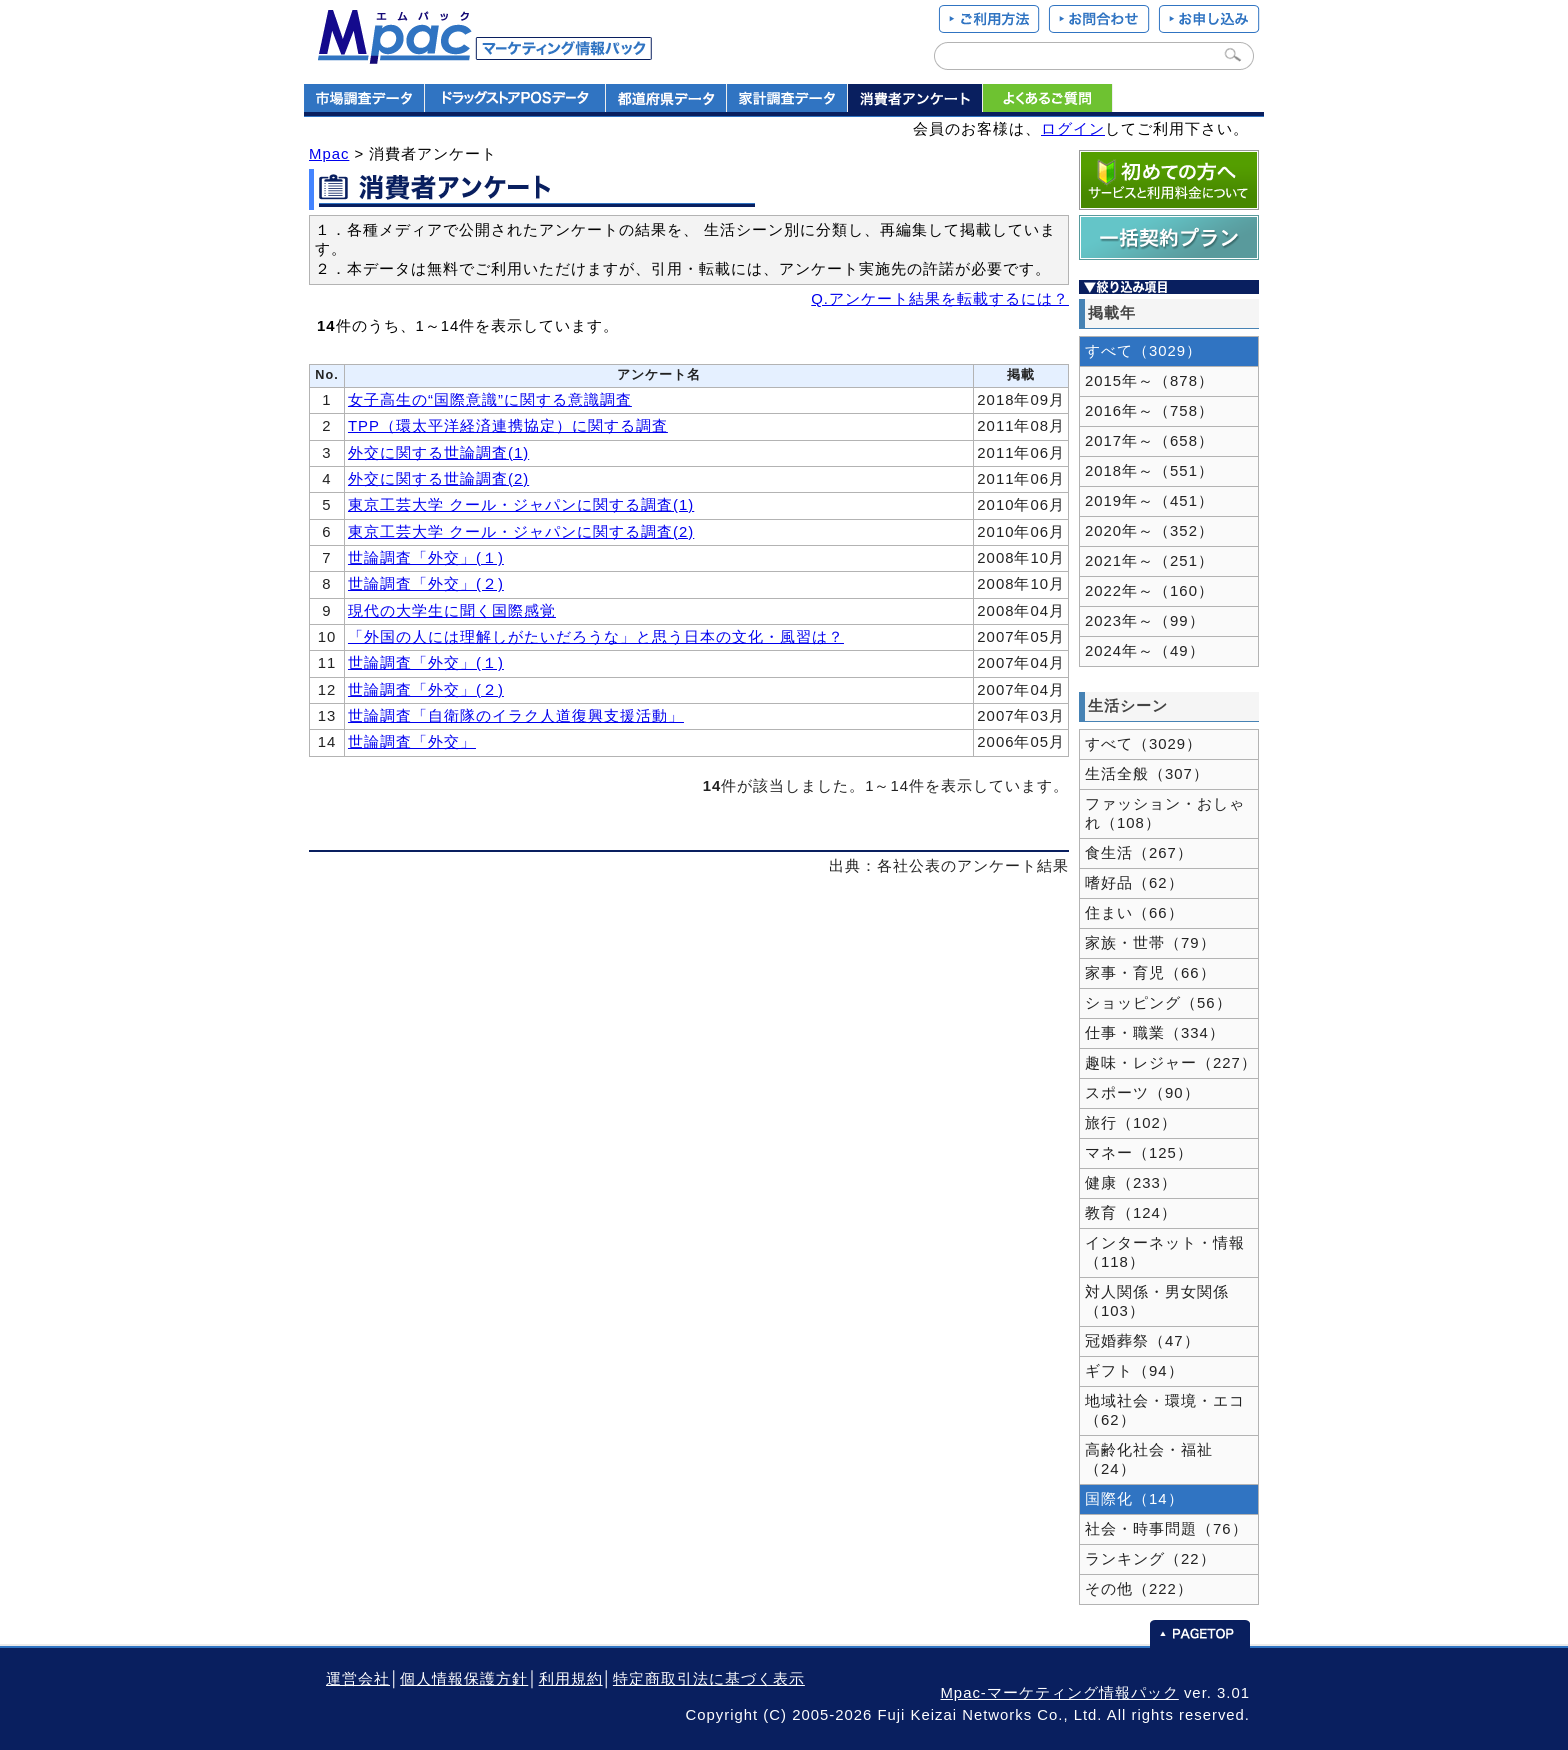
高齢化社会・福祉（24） (1149, 1459)
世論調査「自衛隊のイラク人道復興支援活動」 (516, 716)
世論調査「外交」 (412, 742)
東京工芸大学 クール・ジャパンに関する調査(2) (521, 532)
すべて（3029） (1143, 351)
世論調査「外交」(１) (426, 558)
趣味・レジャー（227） (1171, 1063)
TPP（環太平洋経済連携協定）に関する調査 (508, 426)
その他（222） (1139, 1589)
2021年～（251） (1149, 561)
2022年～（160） (1149, 591)
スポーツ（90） (1142, 1093)
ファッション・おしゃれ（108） (1165, 813)
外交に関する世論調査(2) (438, 479)
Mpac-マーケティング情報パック (1059, 1693)
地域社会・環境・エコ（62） (1165, 1410)
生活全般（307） (1147, 774)
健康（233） (1131, 1183)
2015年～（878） (1149, 381)
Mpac (329, 154)
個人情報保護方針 (464, 1679)
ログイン (1073, 129)
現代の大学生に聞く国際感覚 (452, 611)
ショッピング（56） (1158, 1003)
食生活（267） (1139, 853)
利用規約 (571, 1679)
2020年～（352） (1149, 531)
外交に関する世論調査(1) (438, 453)
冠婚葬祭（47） (1142, 1341)
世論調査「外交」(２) (426, 584)
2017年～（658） (1149, 441)
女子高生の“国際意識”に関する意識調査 (490, 400)
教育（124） (1131, 1213)
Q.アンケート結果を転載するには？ (940, 299)
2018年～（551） (1149, 471)
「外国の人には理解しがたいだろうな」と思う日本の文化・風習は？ (596, 637)
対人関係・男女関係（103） (1157, 1301)
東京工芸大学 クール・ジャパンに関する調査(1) (521, 505)
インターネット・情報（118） (1165, 1252)
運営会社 (358, 1679)
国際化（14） (1134, 1499)
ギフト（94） (1134, 1371)
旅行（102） (1131, 1123)
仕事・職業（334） (1155, 1033)
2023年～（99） (1145, 621)
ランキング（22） (1150, 1559)
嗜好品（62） (1134, 883)
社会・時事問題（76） (1166, 1529)
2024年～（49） (1145, 651)
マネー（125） (1139, 1153)
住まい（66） (1134, 913)
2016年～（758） (1149, 411)
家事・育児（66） (1150, 973)
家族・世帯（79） (1150, 943)
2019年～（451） (1149, 501)
